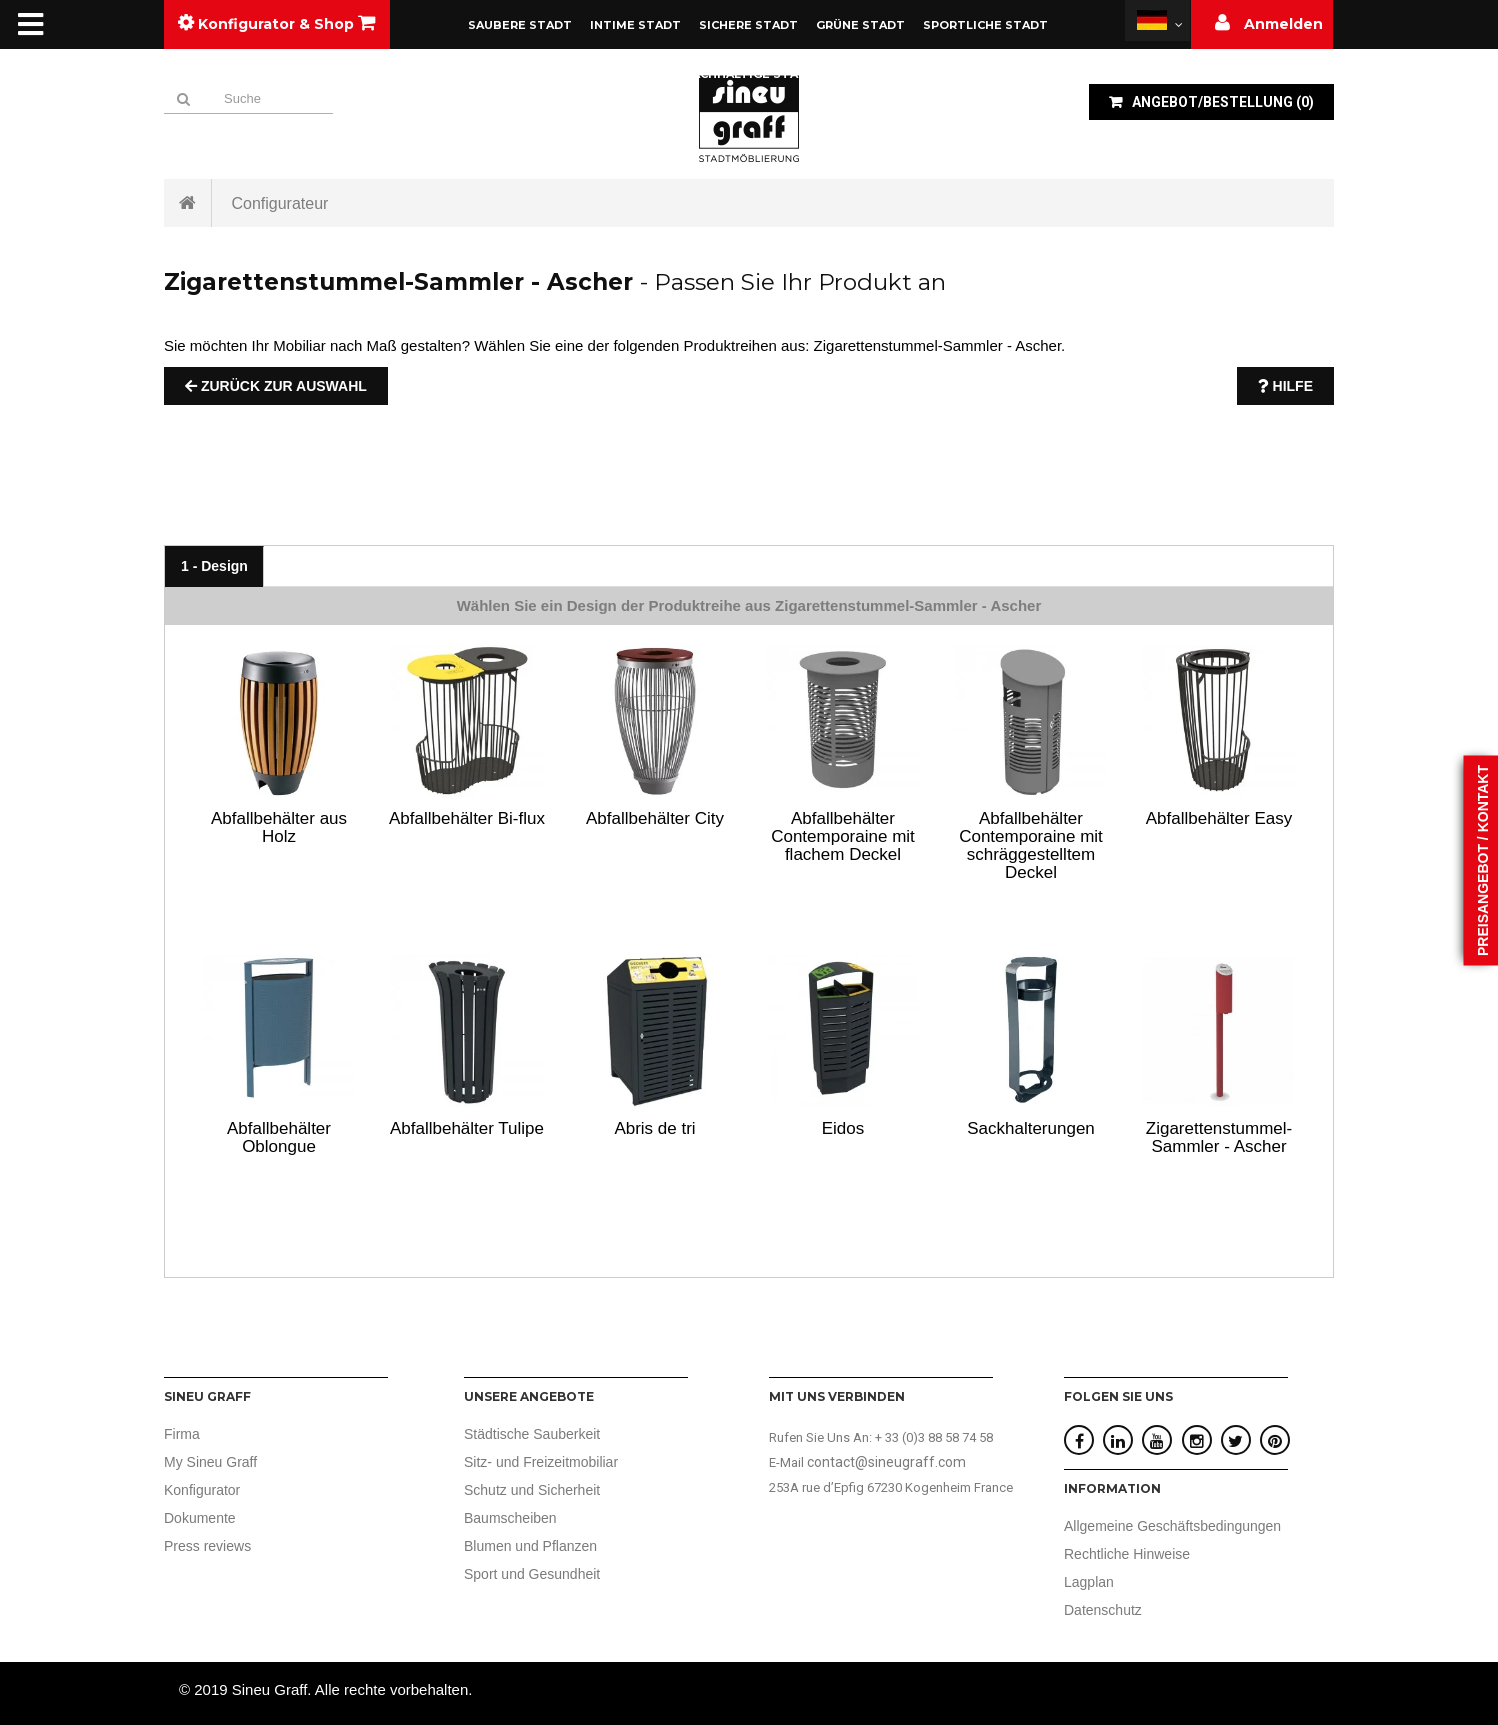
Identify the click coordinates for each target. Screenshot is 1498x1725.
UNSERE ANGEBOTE (529, 1396)
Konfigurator (202, 1490)
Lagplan (1089, 1582)
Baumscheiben (510, 1518)
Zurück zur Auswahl (276, 386)
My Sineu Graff (210, 1462)
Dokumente (200, 1518)
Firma (182, 1434)
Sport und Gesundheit (532, 1574)
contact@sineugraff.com (886, 1462)
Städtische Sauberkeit (532, 1434)
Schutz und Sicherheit (532, 1490)
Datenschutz (1103, 1610)
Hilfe (1285, 386)
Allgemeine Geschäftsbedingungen (1172, 1526)
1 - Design (214, 566)
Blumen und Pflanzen (530, 1546)
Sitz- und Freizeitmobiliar (541, 1462)
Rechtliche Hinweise (1127, 1554)
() (1221, 102)
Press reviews (207, 1546)
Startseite (188, 203)
